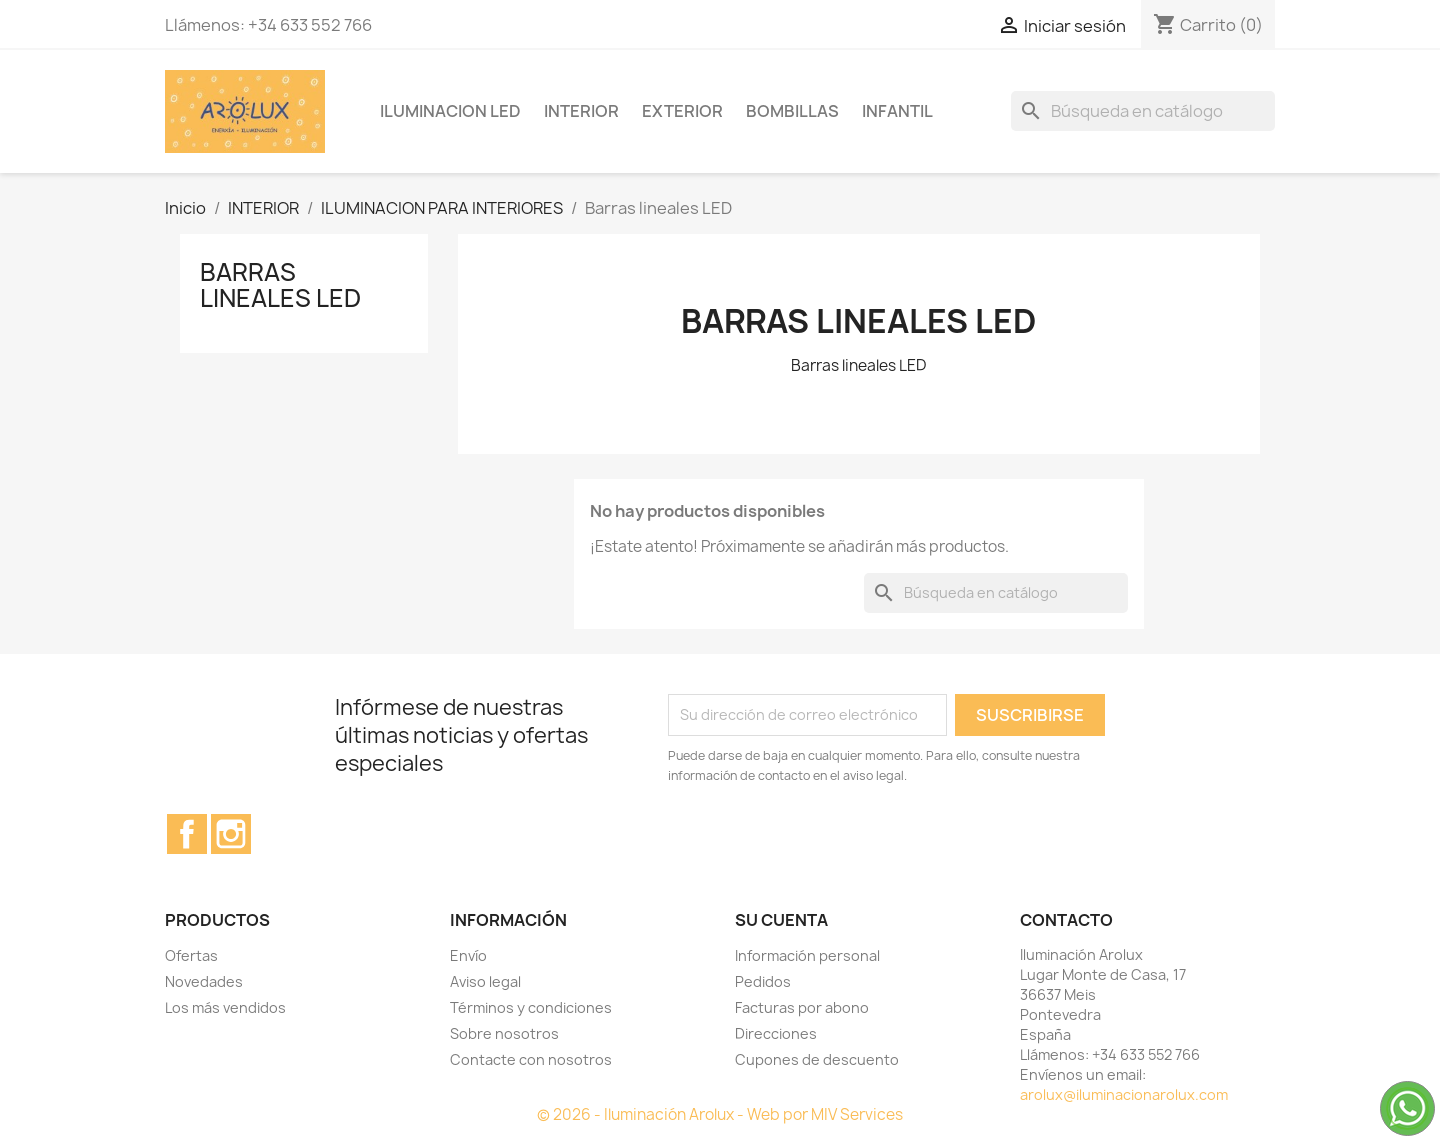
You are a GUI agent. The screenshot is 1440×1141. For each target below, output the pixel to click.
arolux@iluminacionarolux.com (1124, 1094)
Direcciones (776, 1033)
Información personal (807, 955)
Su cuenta (781, 920)
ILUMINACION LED (450, 111)
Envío (468, 955)
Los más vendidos (225, 1007)
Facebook (187, 834)
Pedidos (763, 981)
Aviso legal (485, 981)
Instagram (231, 834)
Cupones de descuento (817, 1059)
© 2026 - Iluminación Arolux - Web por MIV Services (720, 1114)
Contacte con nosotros (531, 1059)
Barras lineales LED (280, 285)
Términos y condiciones (531, 1007)
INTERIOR (581, 111)
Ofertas (191, 955)
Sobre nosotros (504, 1033)
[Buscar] (1143, 111)
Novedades (204, 981)
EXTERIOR (682, 111)
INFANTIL (897, 111)
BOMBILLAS (792, 111)
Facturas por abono (802, 1007)
